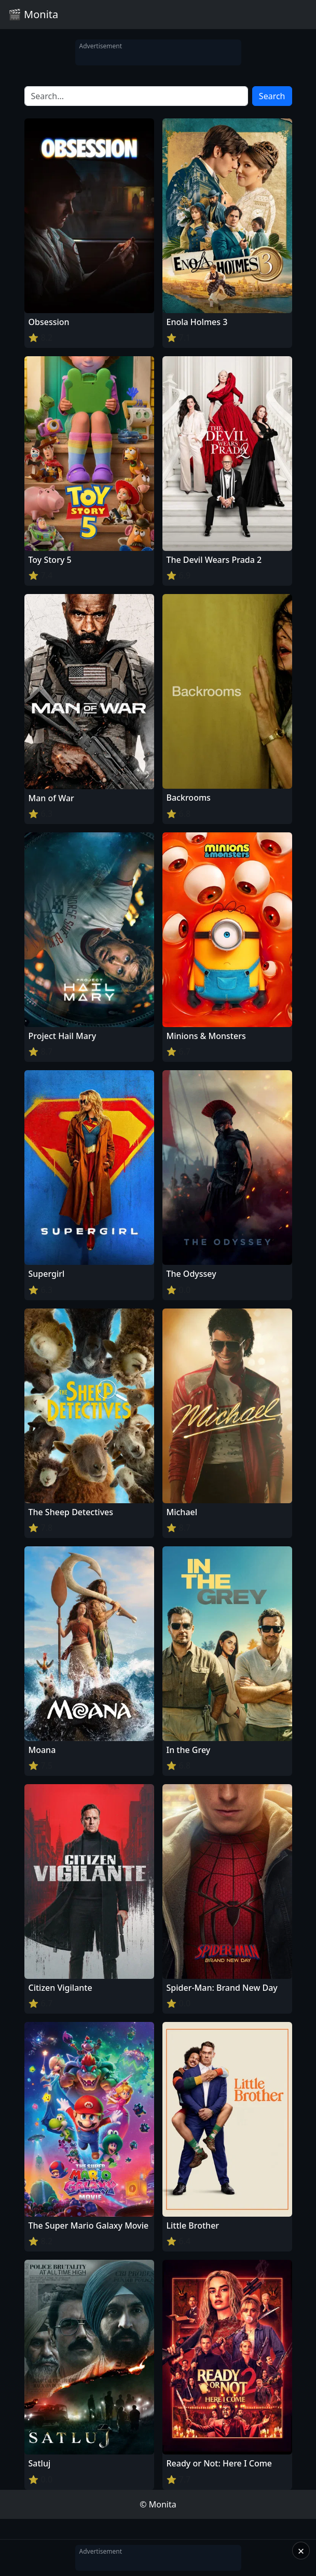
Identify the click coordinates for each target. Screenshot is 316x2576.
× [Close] (301, 2550)
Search (272, 96)
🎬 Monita (33, 14)
